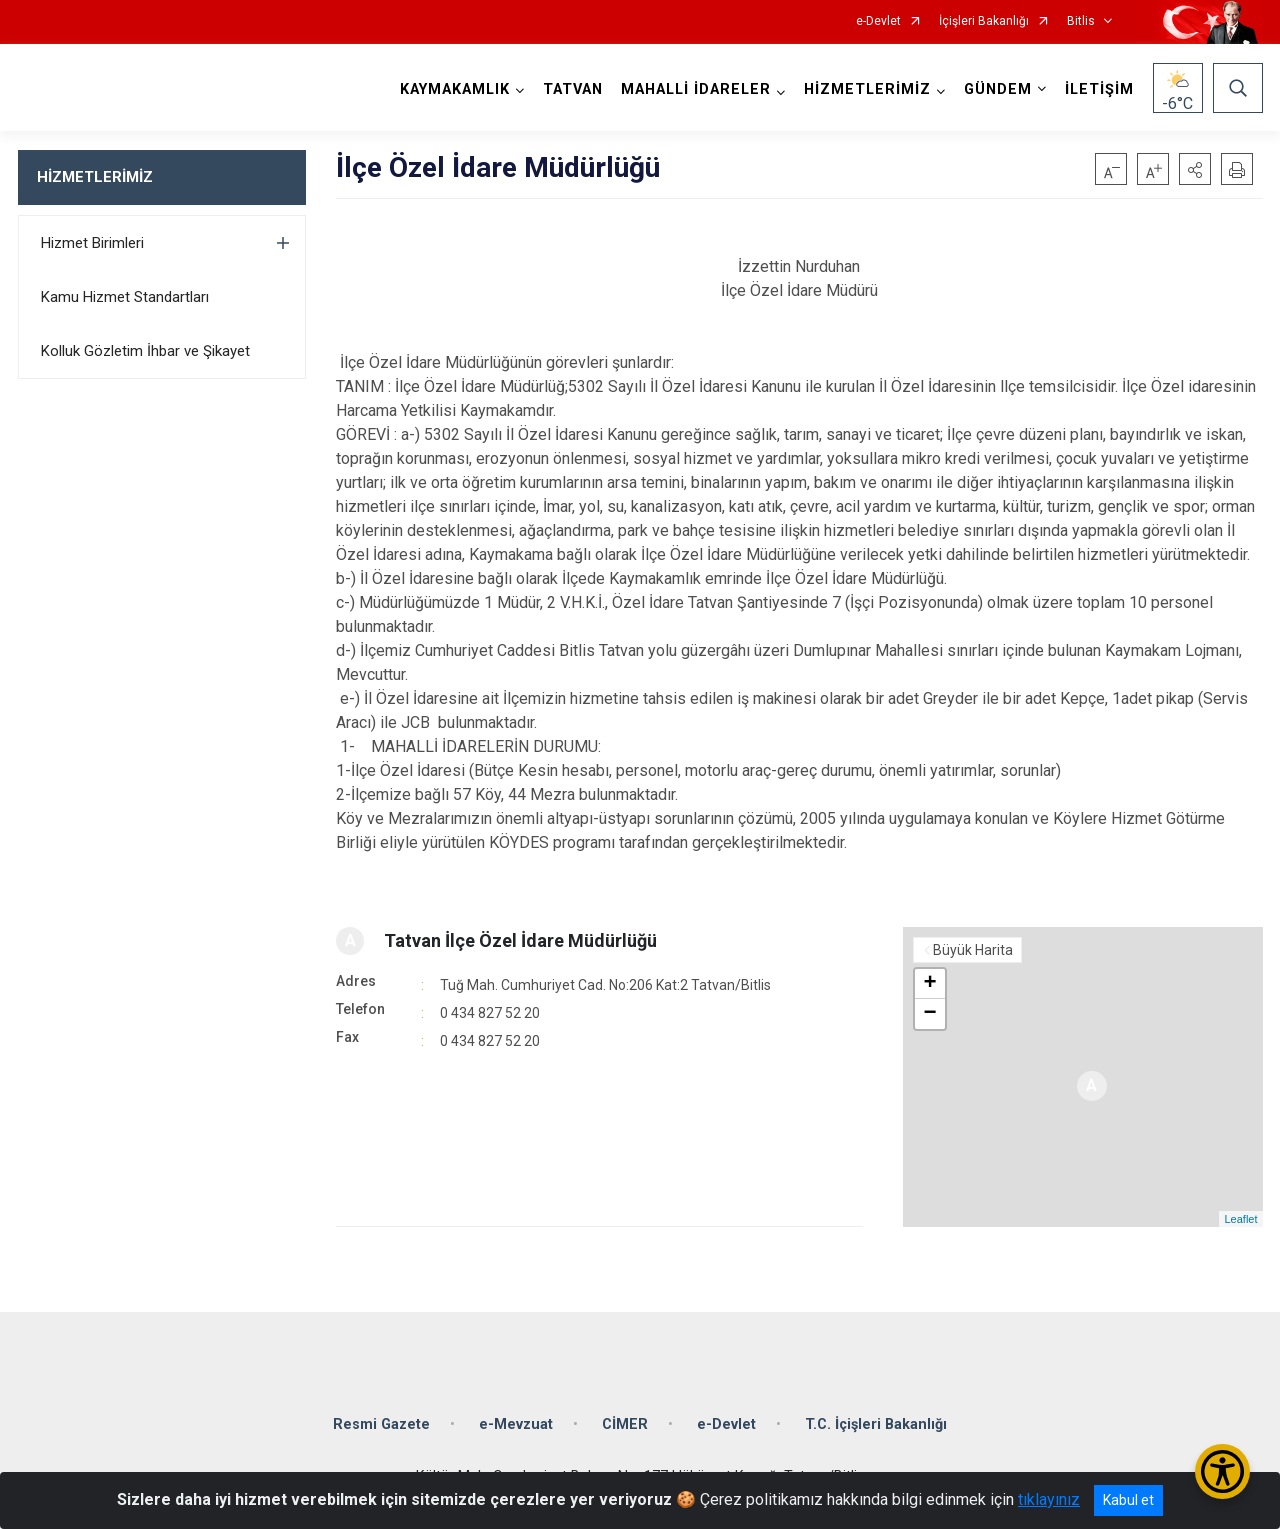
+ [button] (929, 984)
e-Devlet (878, 21)
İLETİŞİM (1099, 89)
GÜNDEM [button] (998, 89)
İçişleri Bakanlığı (984, 21)
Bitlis (1081, 21)
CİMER (625, 1424)
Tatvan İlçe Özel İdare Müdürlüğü (520, 940)
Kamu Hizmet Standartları (125, 297)
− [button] (929, 1014)
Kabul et (1128, 1500)
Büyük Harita (973, 950)
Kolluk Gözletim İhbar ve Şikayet (145, 351)
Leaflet (1240, 1219)
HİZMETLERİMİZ (95, 177)
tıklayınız (1049, 1499)
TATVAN (573, 89)
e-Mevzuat (516, 1424)
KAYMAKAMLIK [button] (455, 89)
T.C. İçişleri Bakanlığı (876, 1424)
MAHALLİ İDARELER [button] (696, 89)
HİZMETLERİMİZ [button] (867, 89)
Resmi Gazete (381, 1424)
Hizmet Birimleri (92, 243)
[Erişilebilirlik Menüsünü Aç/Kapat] (1222, 1471)
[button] (1195, 169)
